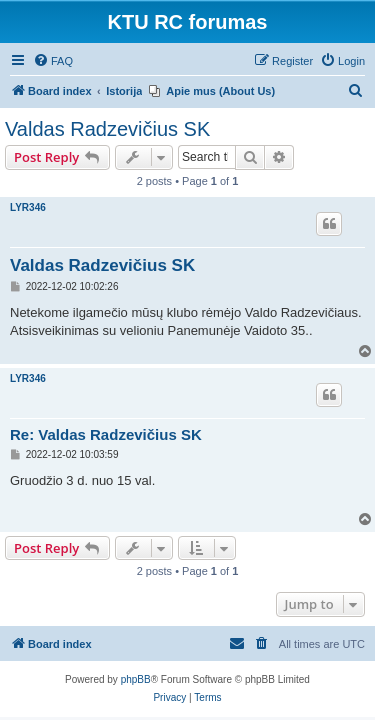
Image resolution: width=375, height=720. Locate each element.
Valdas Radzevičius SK (107, 129)
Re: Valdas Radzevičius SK (106, 434)
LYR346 (28, 207)
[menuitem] (53, 61)
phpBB (136, 679)
